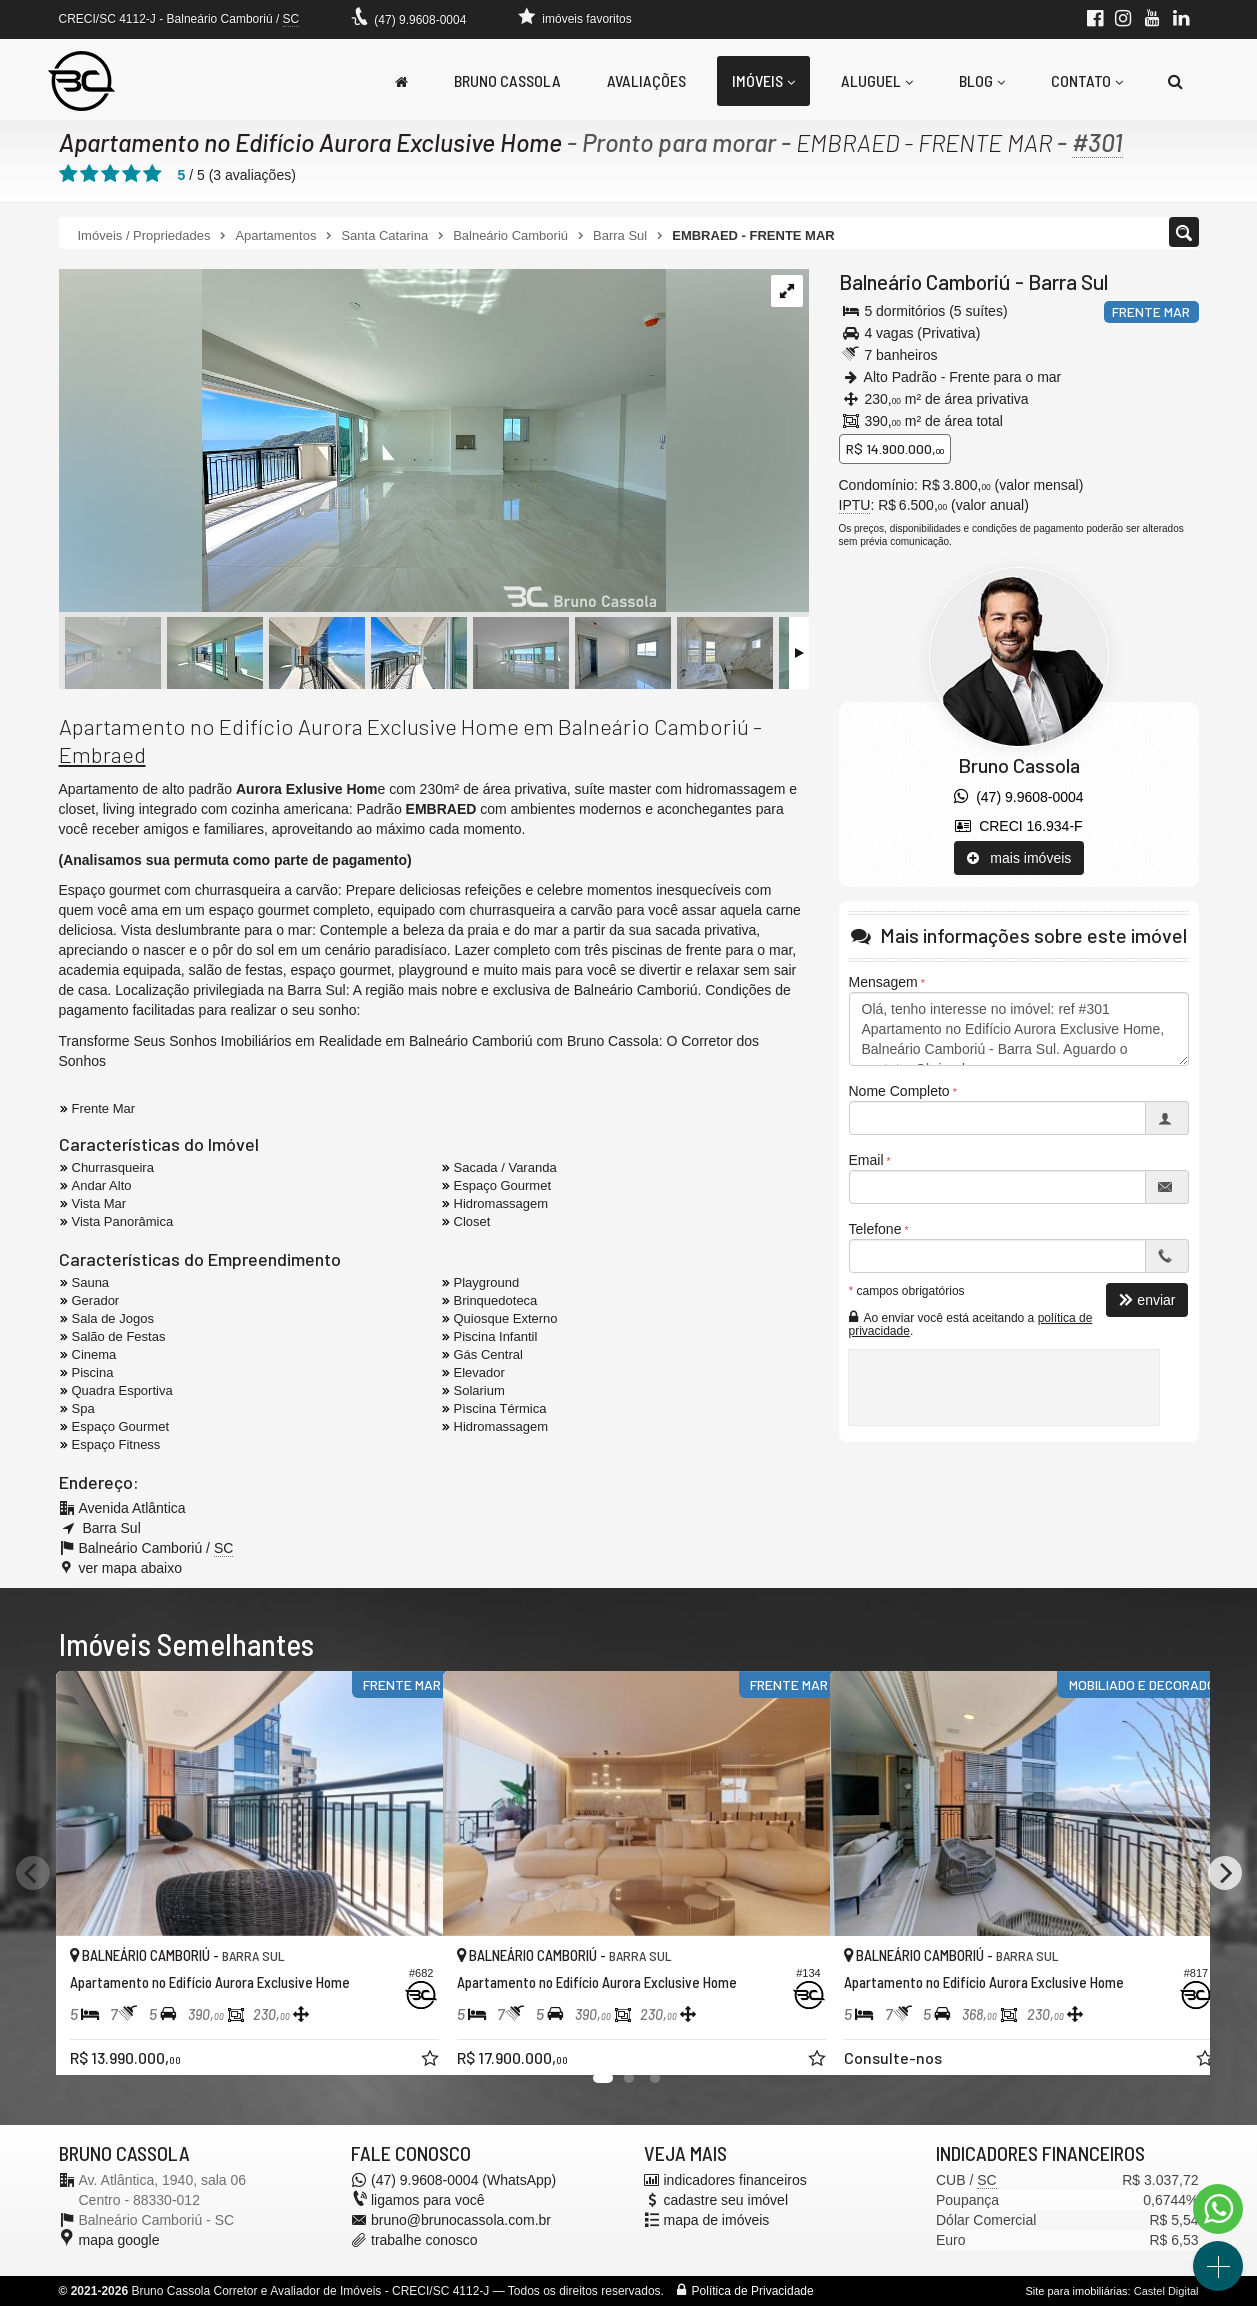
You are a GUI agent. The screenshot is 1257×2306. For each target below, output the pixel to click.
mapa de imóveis (717, 2220)
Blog (982, 80)
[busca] (1175, 81)
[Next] (1225, 1873)
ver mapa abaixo (131, 1568)
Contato (1087, 80)
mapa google (119, 2240)
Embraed (102, 754)
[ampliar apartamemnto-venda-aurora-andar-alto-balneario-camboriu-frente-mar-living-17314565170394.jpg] (362, 442)
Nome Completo (899, 1091)
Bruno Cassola (507, 80)
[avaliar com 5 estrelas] (152, 174)
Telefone (875, 1229)
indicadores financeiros (735, 2180)
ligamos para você (428, 2200)
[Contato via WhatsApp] (1218, 2209)
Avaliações (646, 80)
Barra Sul (1068, 281)
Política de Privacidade (753, 2291)
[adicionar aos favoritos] (406, 2043)
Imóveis (763, 80)
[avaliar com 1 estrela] (68, 174)
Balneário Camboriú (925, 281)
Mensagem (883, 982)
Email (866, 1160)
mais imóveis (1019, 858)
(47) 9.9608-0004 (420, 20)
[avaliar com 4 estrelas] (131, 174)
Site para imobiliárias (1076, 2291)
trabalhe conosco (424, 2240)
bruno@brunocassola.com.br (461, 2220)
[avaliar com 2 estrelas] (89, 174)
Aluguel (877, 80)
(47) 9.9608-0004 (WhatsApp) (463, 2180)
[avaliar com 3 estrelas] (110, 174)
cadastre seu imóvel (726, 2200)
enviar (1147, 1300)
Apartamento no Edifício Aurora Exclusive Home (312, 142)
